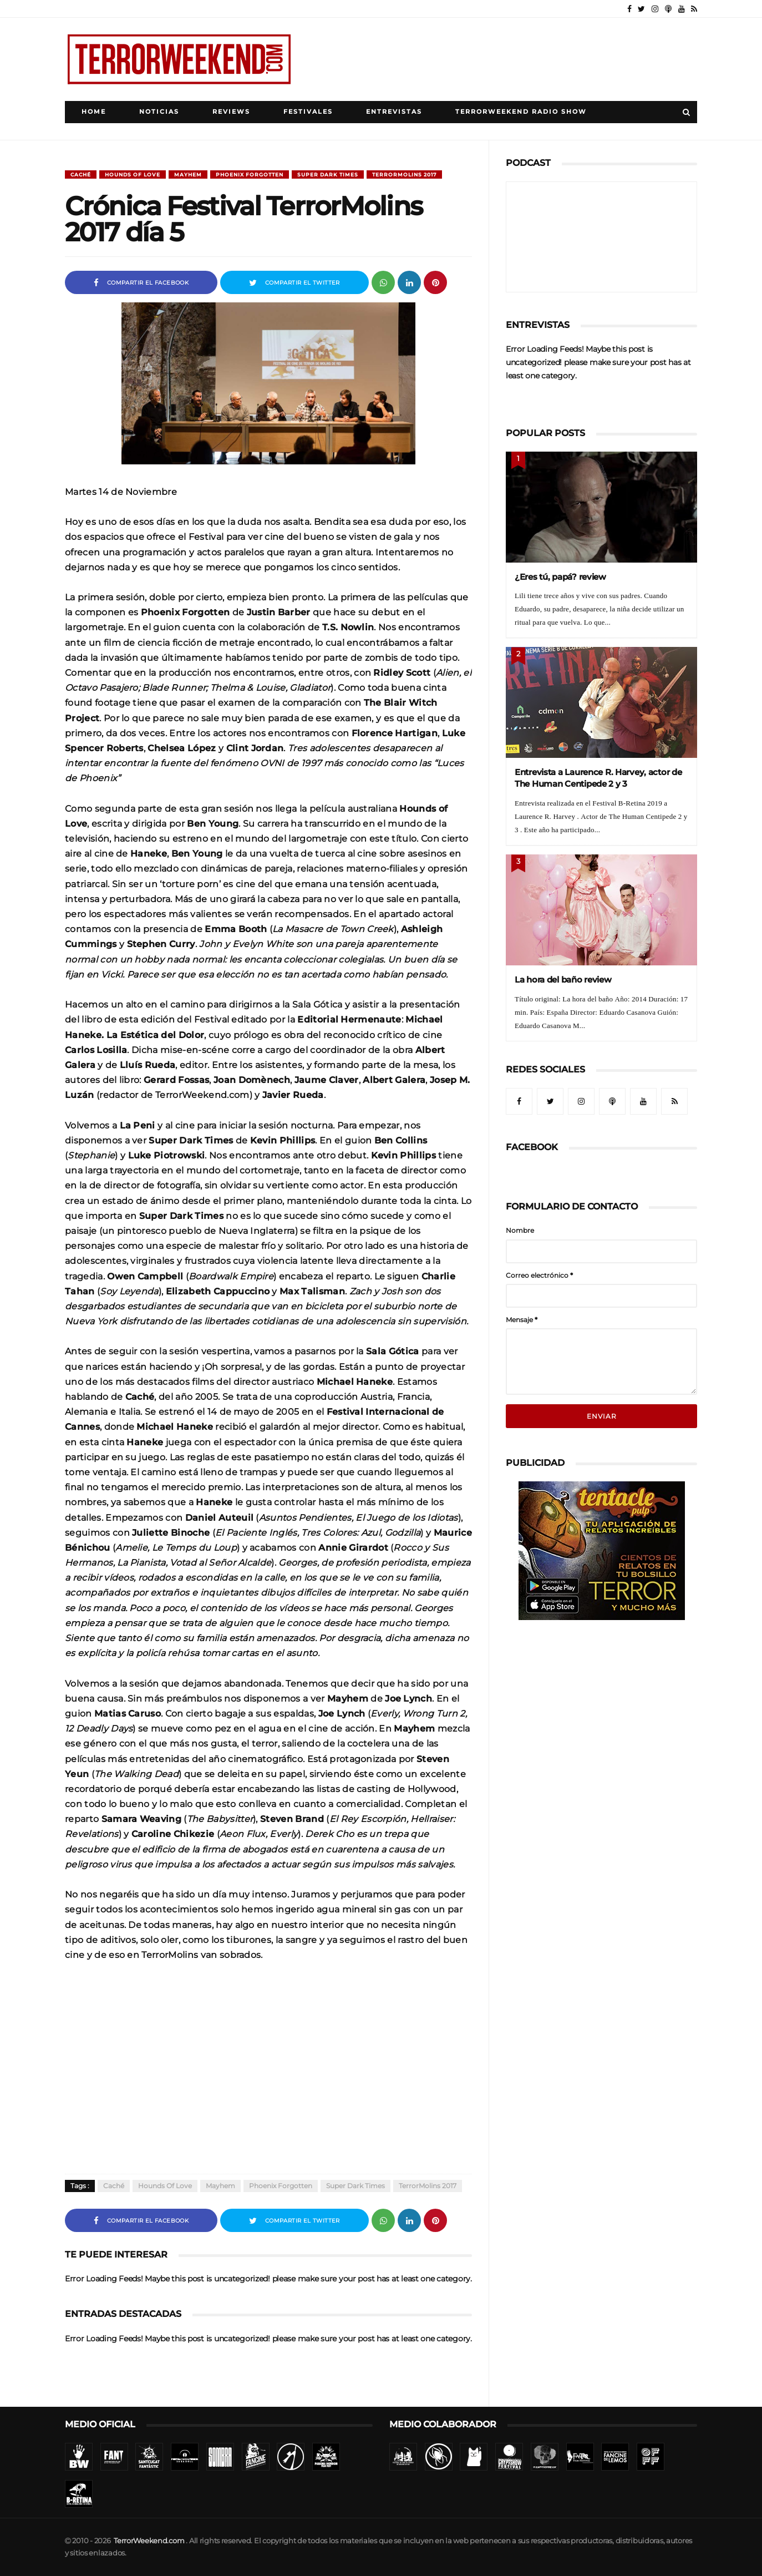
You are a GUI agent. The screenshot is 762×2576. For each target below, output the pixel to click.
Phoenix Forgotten (249, 174)
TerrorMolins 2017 (404, 174)
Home (94, 112)
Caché (80, 174)
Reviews (231, 112)
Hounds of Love (132, 174)
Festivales (308, 112)
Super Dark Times (327, 174)
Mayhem (188, 174)
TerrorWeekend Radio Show (521, 112)
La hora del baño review (563, 979)
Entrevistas (394, 112)
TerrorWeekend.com (149, 2540)
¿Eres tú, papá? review (560, 577)
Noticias (159, 112)
